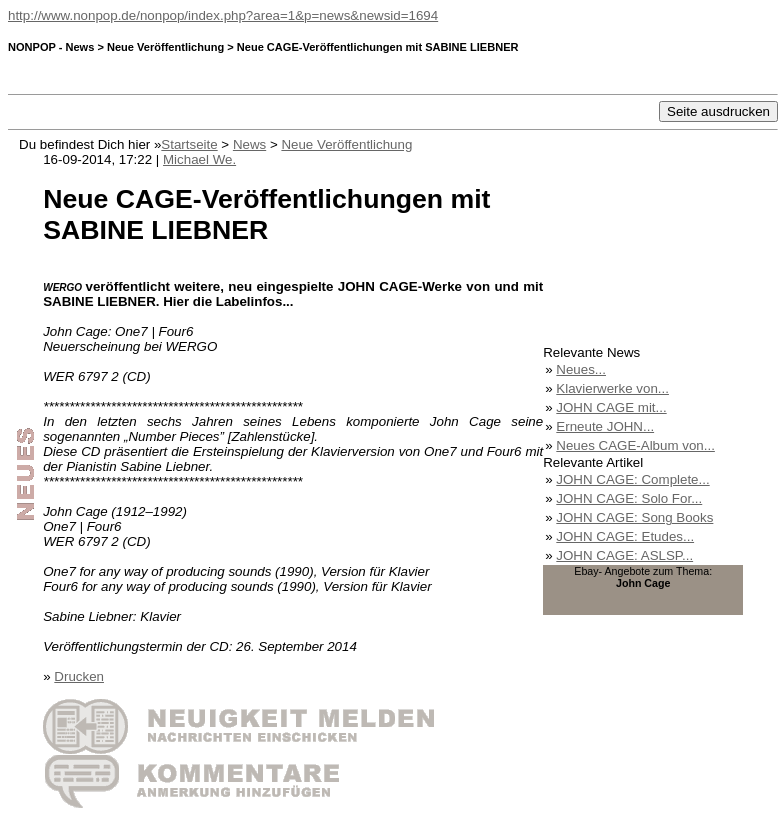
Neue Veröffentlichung (346, 144)
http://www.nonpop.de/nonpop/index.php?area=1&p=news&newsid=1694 (223, 15)
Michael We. (199, 159)
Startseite (189, 144)
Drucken (79, 676)
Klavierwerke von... (612, 388)
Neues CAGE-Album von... (635, 445)
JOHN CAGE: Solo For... (629, 498)
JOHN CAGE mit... (611, 407)
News (249, 144)
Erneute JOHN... (605, 426)
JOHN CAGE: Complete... (632, 479)
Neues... (581, 369)
